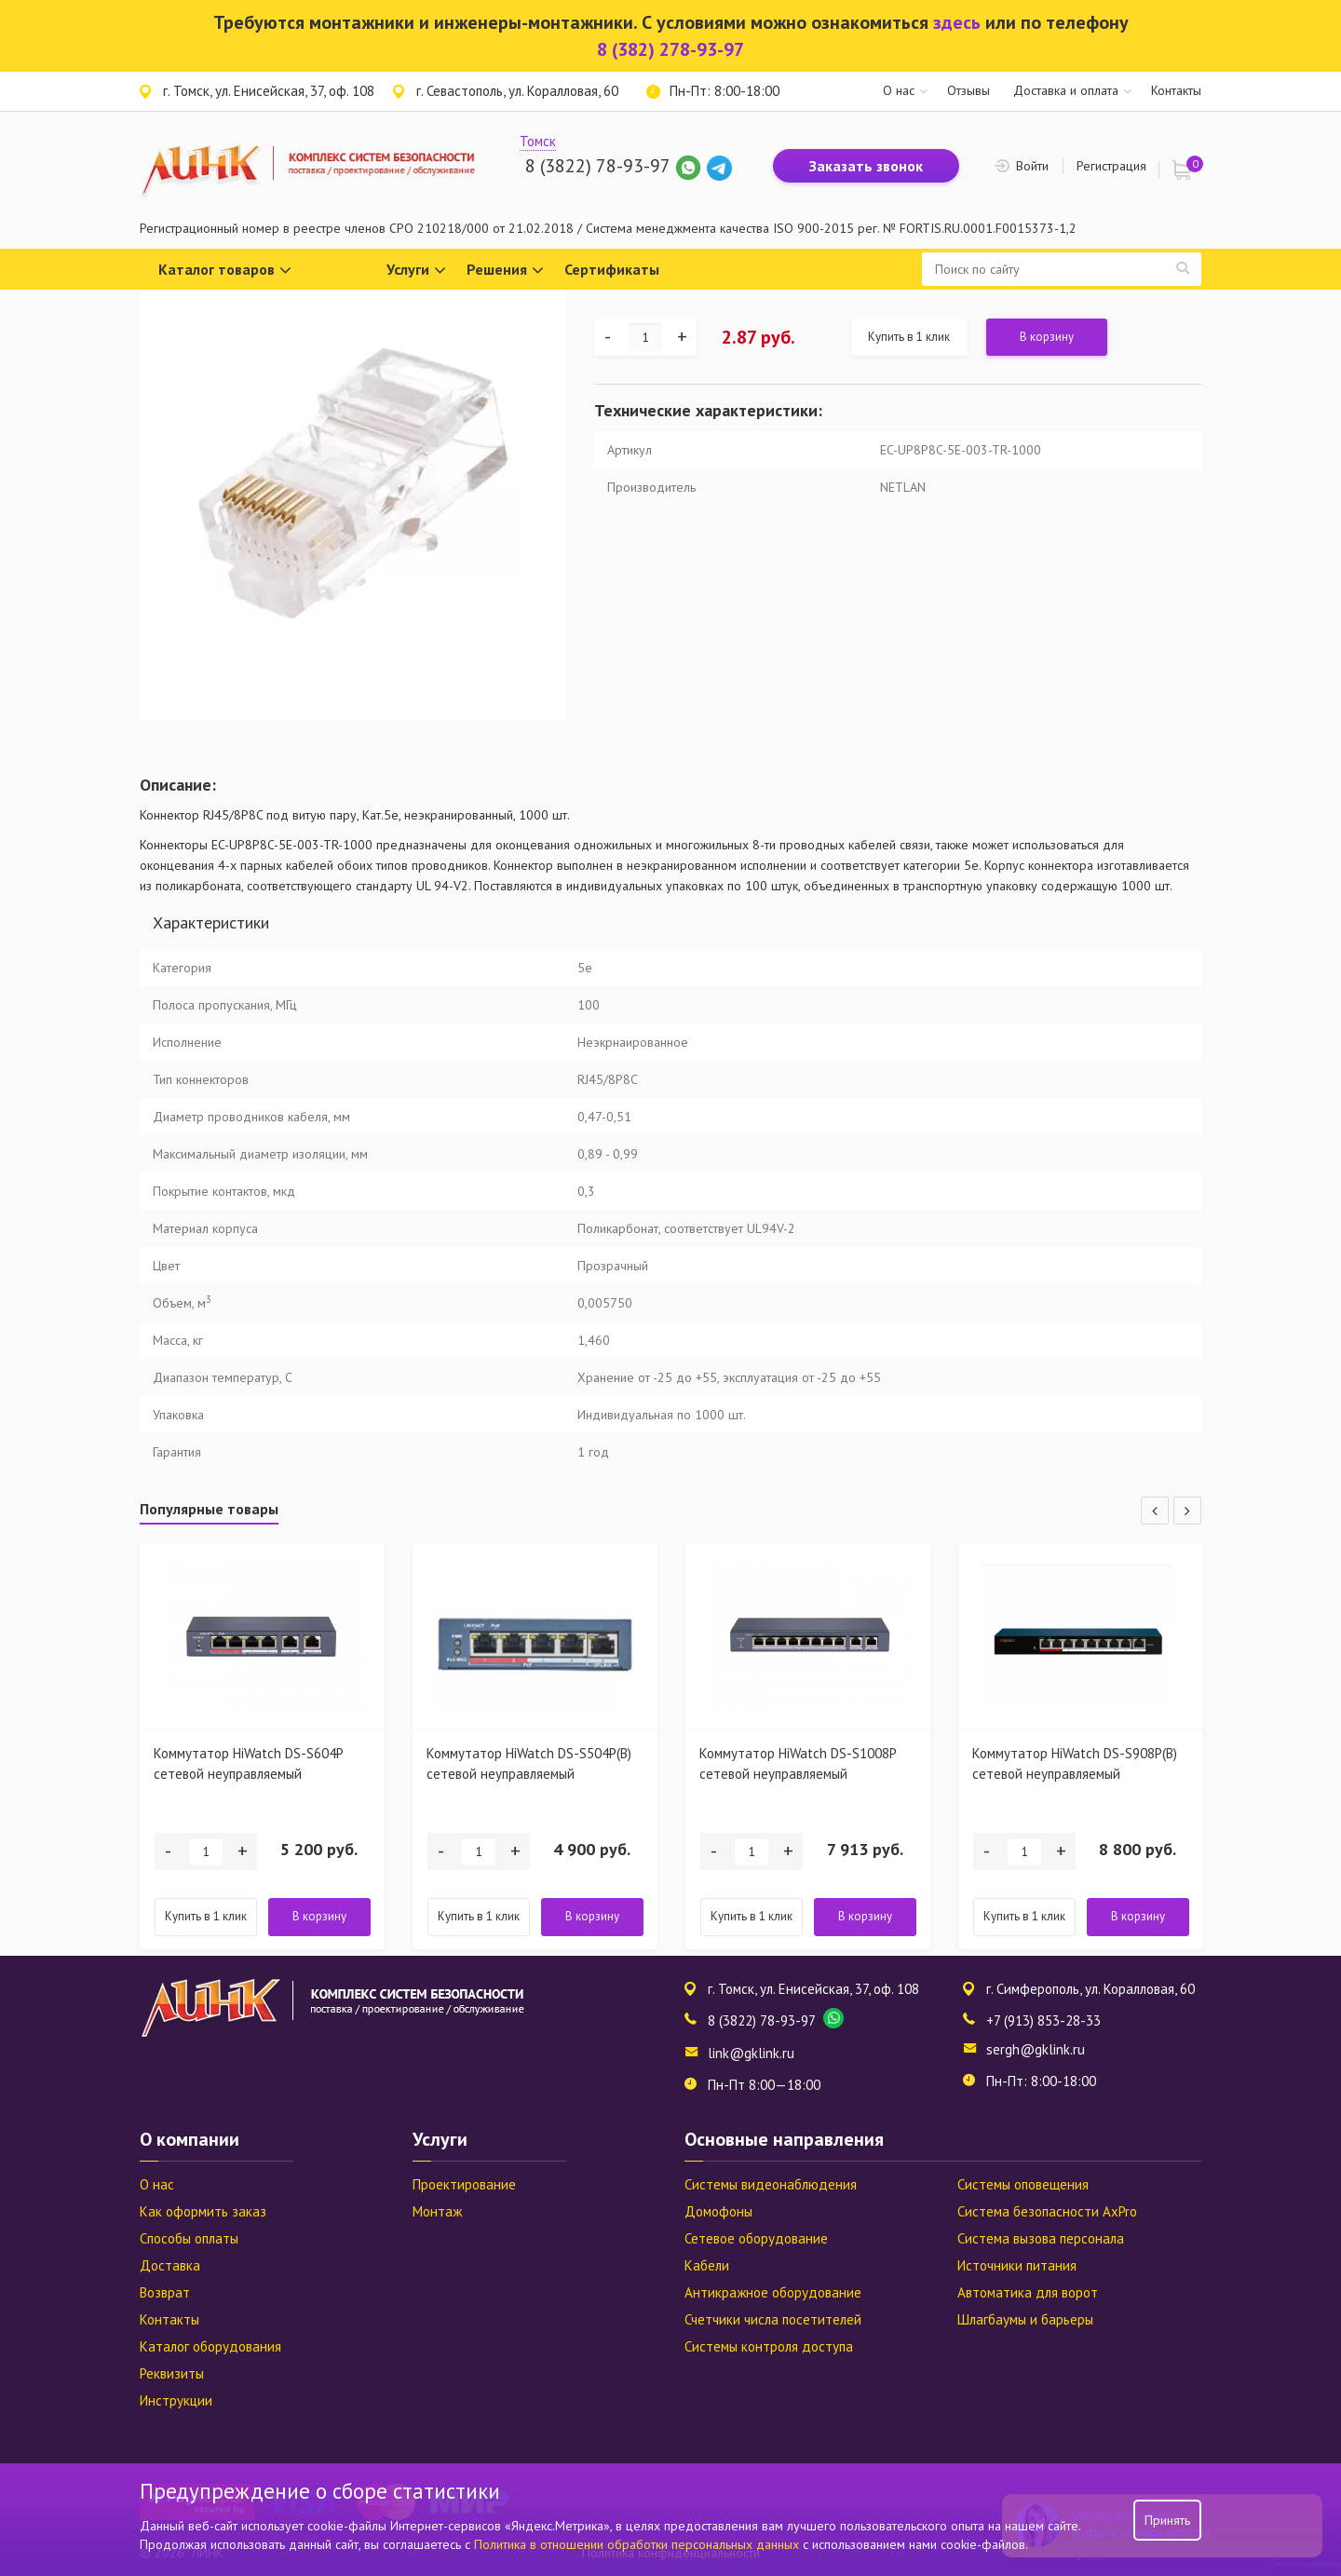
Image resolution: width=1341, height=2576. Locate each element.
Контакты (1176, 90)
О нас (898, 90)
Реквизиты (172, 2373)
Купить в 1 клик (909, 337)
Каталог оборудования (210, 2346)
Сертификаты (611, 269)
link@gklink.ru (751, 2053)
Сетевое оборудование (756, 2238)
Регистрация (1111, 165)
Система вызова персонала (1040, 2238)
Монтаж (437, 2211)
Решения (505, 270)
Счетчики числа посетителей (772, 2319)
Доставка (170, 2265)
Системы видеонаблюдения (770, 2184)
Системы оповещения (1023, 2184)
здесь (957, 22)
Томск (538, 141)
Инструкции (176, 2400)
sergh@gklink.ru (1035, 2049)
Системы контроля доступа (768, 2346)
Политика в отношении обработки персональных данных (638, 2544)
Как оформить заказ (203, 2211)
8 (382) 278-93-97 (670, 49)
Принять (1167, 2520)
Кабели (706, 2265)
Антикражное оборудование (772, 2292)
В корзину (1047, 337)
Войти (1032, 165)
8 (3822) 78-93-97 (597, 166)
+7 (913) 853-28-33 (1043, 2020)
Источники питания (1017, 2265)
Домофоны (718, 2211)
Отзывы (968, 90)
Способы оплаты (189, 2238)
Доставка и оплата (1065, 90)
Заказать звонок (866, 165)
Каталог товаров (224, 270)
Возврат (165, 2292)
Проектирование (464, 2184)
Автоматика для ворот (1027, 2292)
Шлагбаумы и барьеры (1025, 2319)
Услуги (416, 270)
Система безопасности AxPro (1047, 2211)
